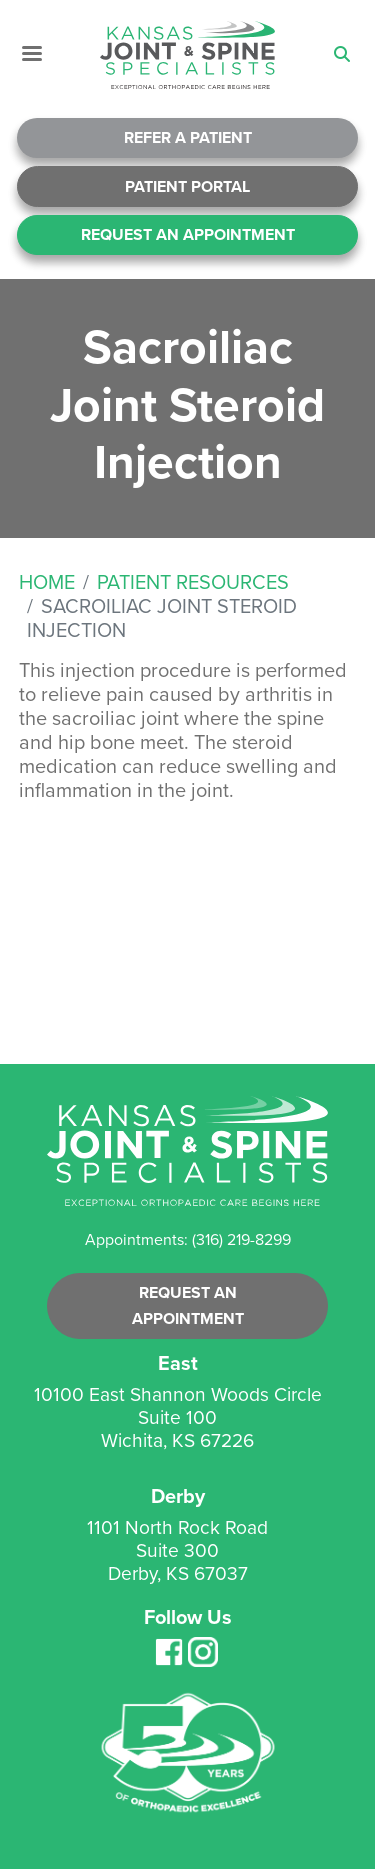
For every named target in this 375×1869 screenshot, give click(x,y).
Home (47, 582)
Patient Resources (193, 582)
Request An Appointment (188, 234)
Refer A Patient (188, 137)
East (178, 1363)
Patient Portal (187, 186)
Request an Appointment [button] (188, 1305)
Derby (178, 1496)
